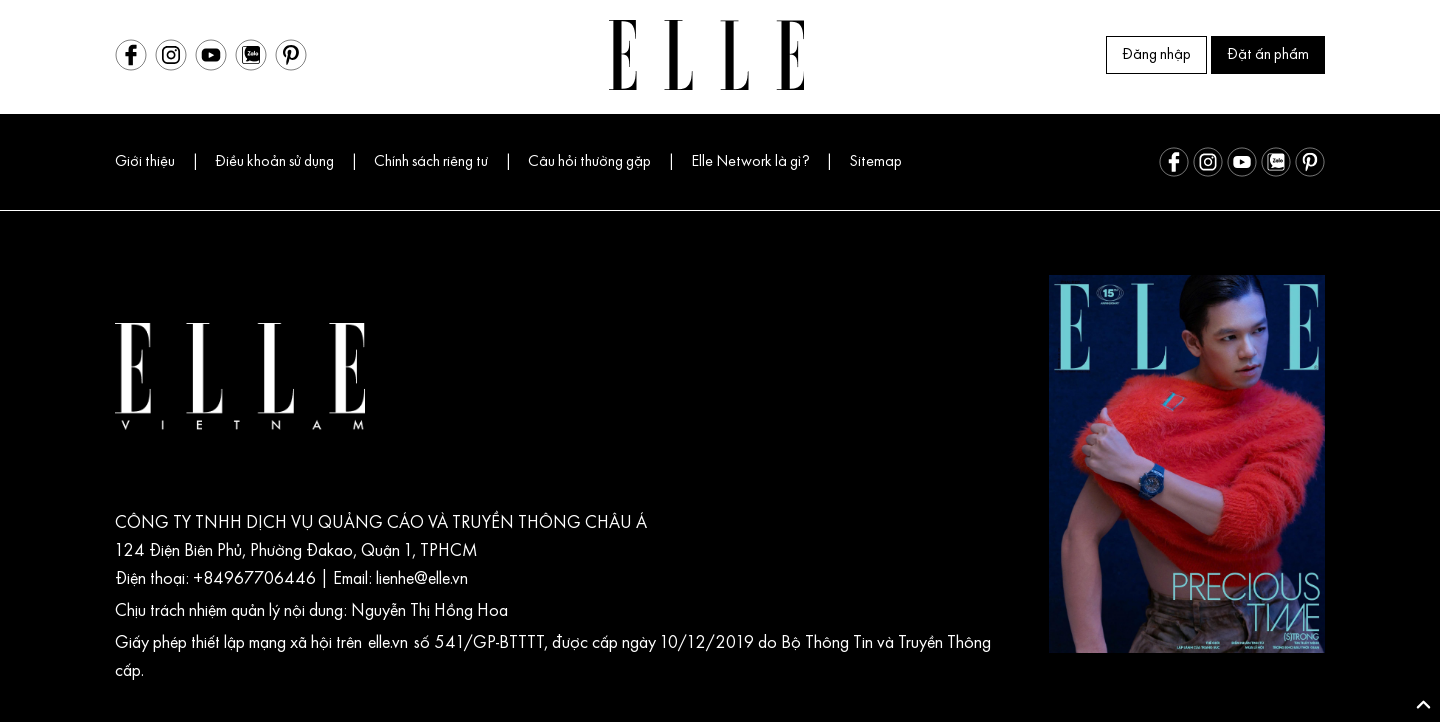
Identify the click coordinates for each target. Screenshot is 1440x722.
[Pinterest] (291, 55)
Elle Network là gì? (750, 162)
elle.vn (391, 643)
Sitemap (875, 162)
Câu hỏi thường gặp (589, 162)
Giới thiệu (145, 162)
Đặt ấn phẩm (1268, 55)
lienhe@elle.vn (420, 579)
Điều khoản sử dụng (274, 162)
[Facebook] (131, 55)
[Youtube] (211, 55)
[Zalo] (251, 55)
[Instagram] (171, 55)
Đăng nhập (1156, 55)
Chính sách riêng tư (431, 162)
